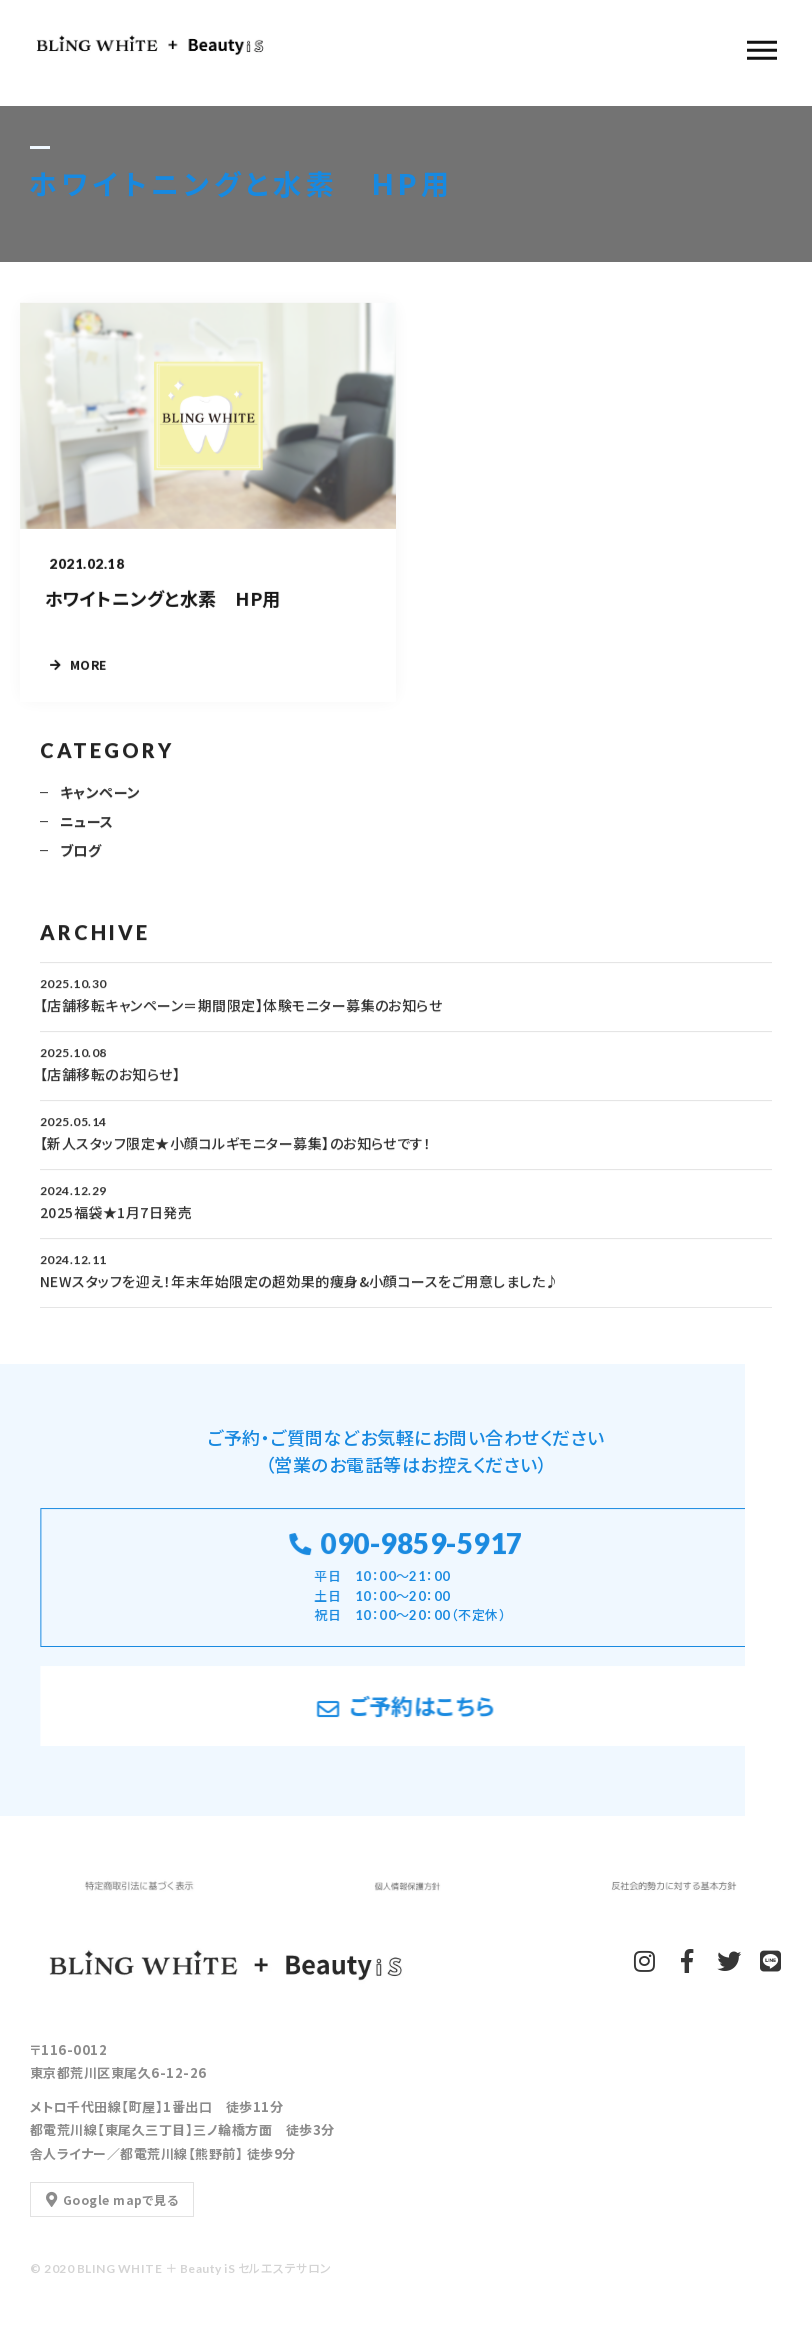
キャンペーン (100, 801)
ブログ (80, 859)
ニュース (87, 830)
